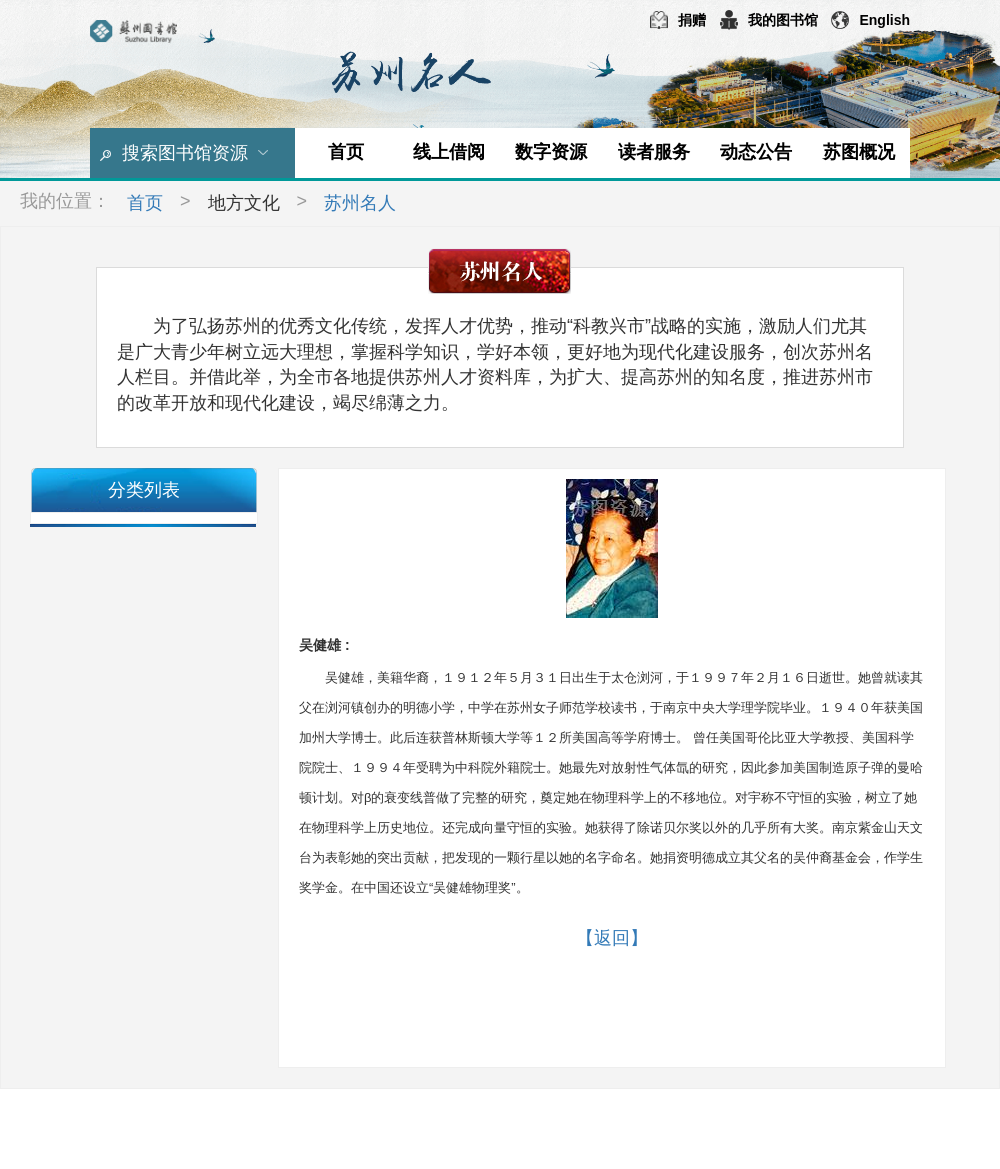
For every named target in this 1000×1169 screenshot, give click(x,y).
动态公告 (756, 152)
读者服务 (654, 152)
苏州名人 (360, 203)
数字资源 (551, 152)
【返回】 (612, 938)
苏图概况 (859, 152)
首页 (346, 152)
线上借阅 (449, 152)
